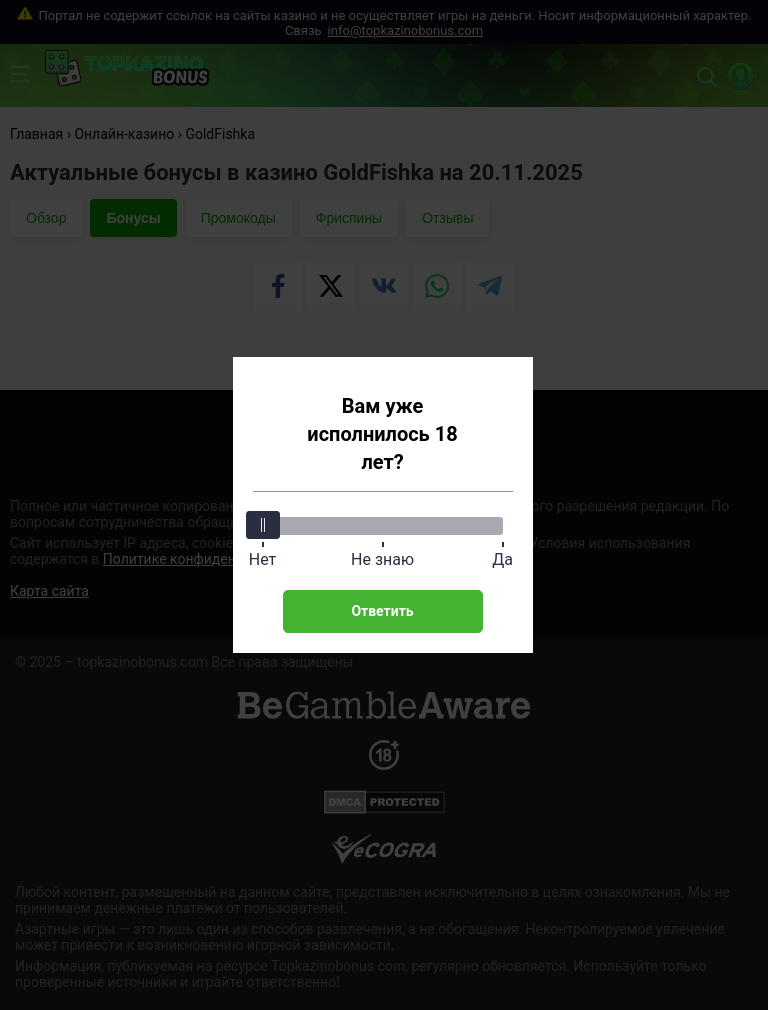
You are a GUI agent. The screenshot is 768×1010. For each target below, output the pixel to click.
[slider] (263, 525)
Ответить (382, 611)
